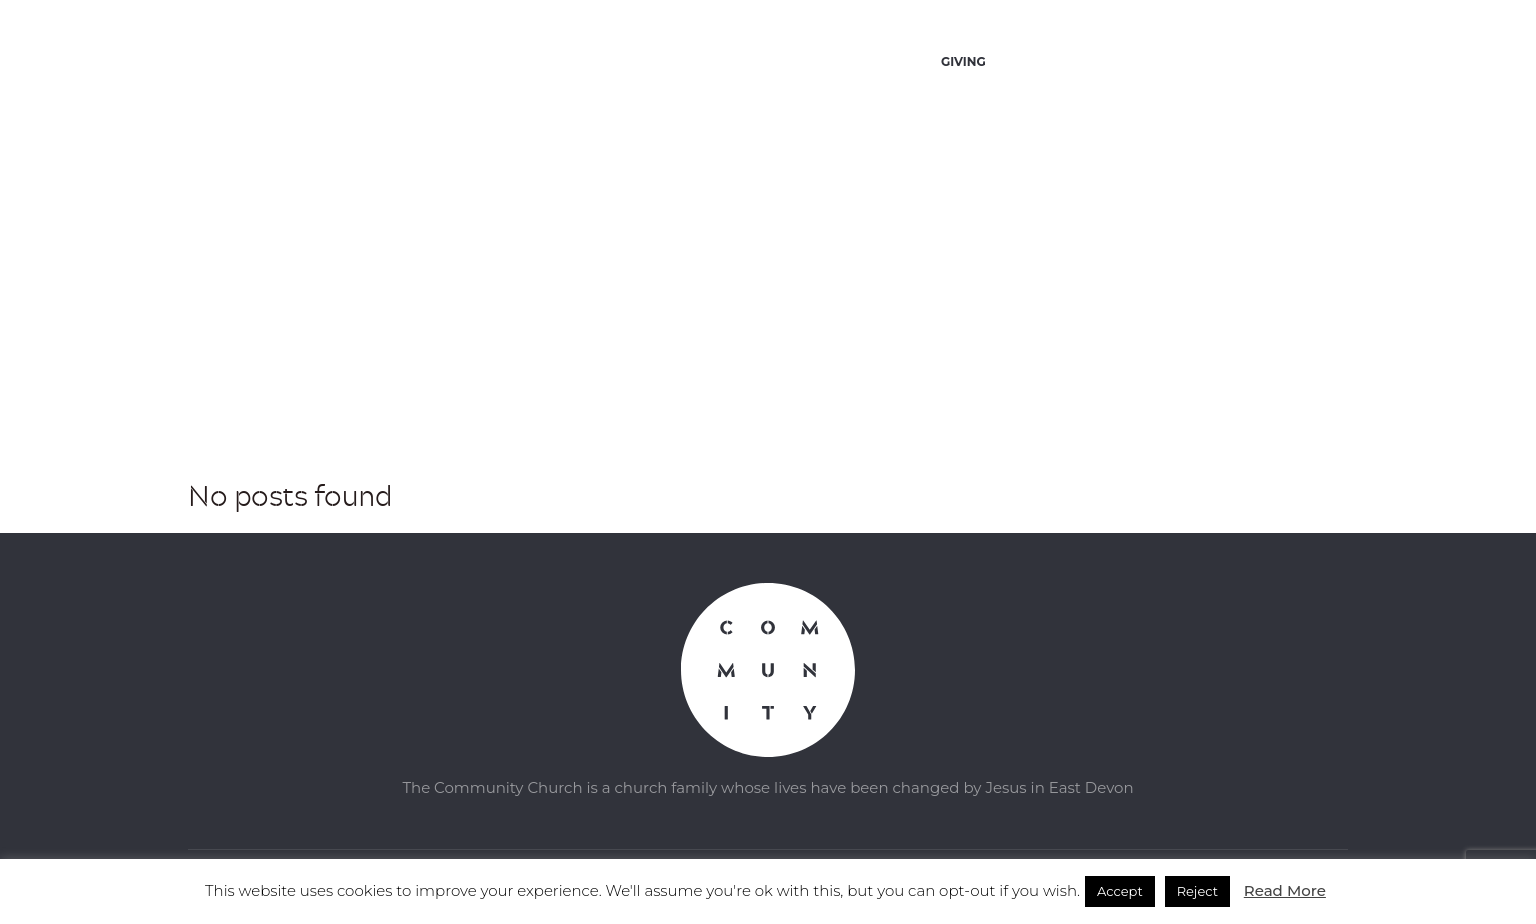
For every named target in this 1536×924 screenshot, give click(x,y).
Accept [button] (1120, 891)
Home (737, 385)
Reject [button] (1197, 891)
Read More (1285, 890)
